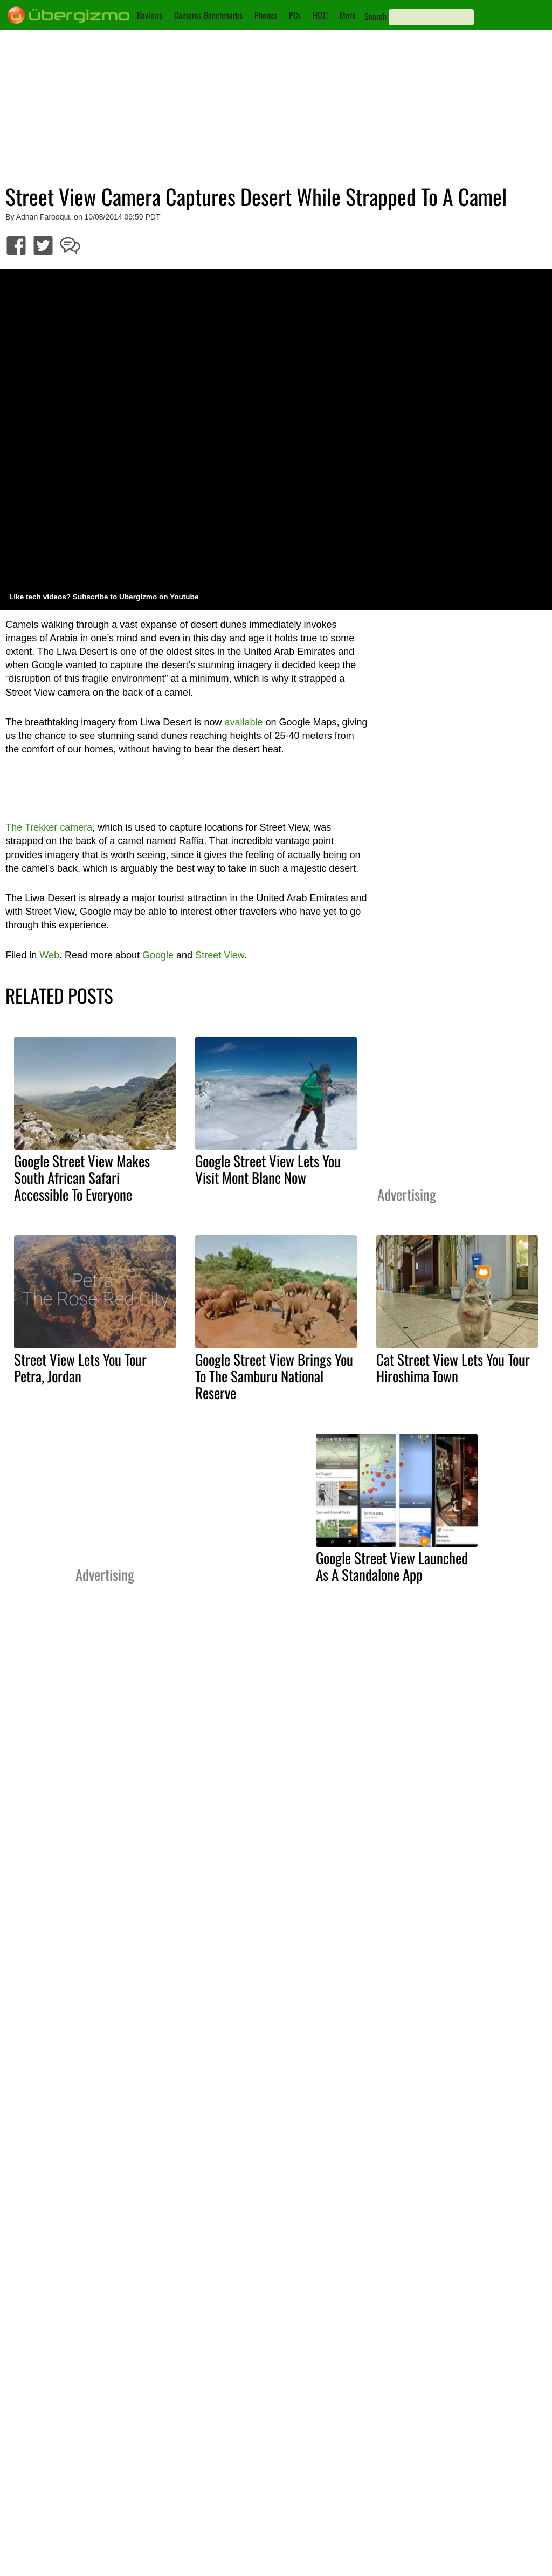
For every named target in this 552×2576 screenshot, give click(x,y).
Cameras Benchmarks (208, 15)
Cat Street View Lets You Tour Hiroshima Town (453, 1367)
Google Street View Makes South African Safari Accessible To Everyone (82, 1177)
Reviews (149, 15)
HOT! (320, 15)
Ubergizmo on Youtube (159, 597)
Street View (219, 955)
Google (158, 955)
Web (49, 955)
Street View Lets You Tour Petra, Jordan (80, 1367)
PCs (295, 15)
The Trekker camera (48, 827)
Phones (265, 15)
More (348, 15)
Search (375, 16)
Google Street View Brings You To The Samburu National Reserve (274, 1375)
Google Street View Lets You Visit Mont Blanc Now (268, 1169)
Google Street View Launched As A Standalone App (392, 1566)
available (243, 722)
